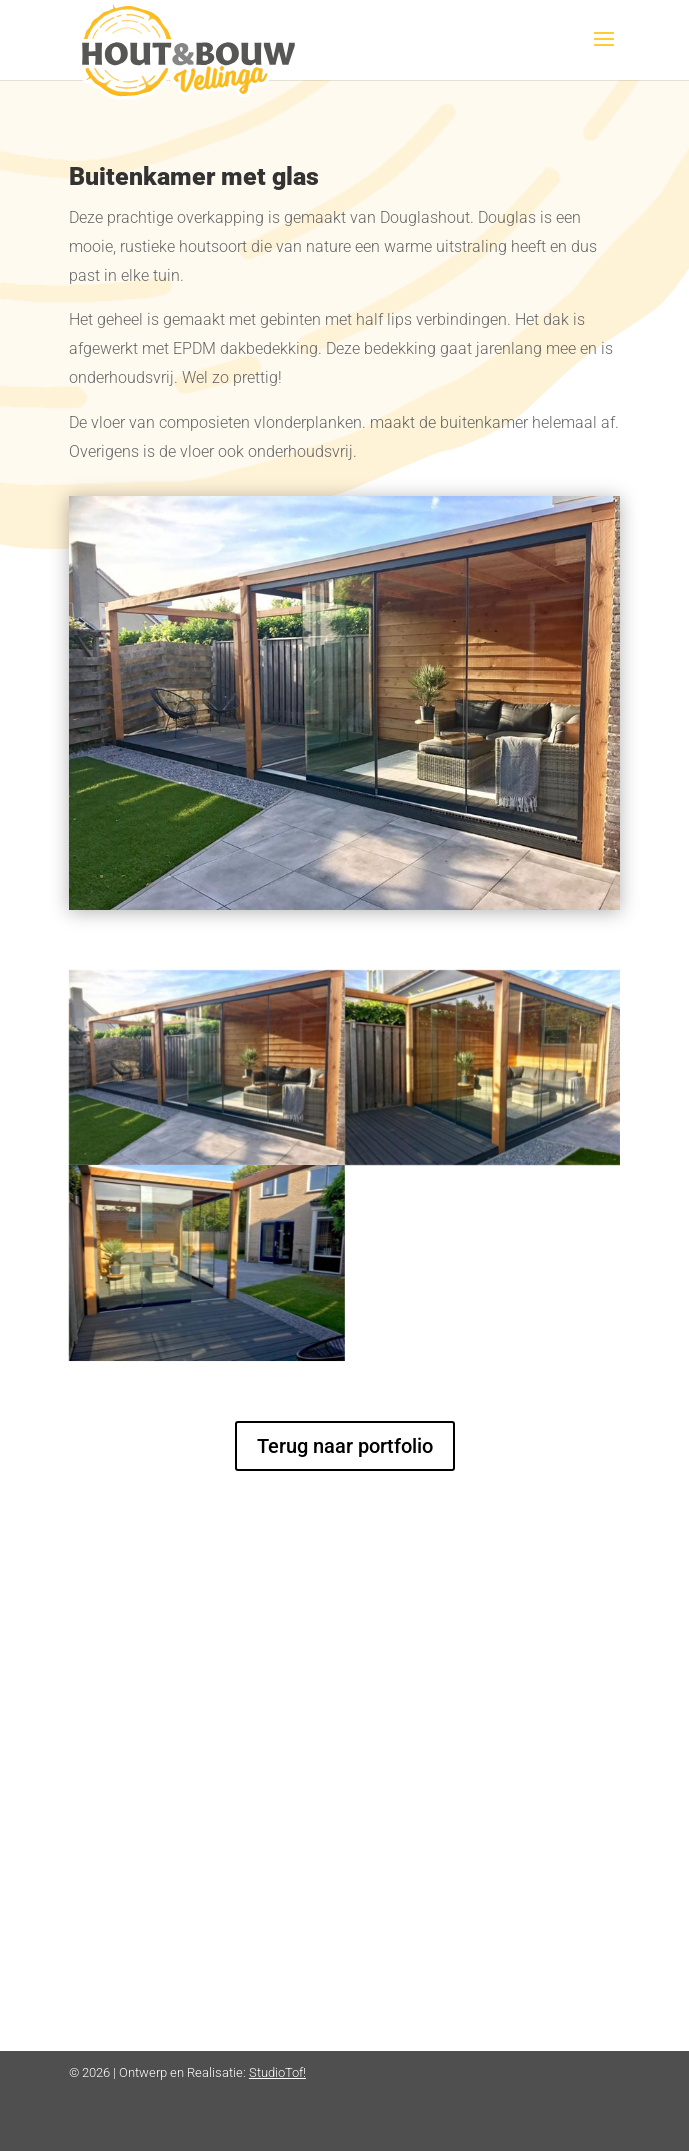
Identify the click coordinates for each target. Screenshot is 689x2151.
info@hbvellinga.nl (147, 1809)
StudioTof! (277, 2072)
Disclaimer (399, 1749)
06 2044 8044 (130, 1786)
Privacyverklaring (423, 1723)
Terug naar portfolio (345, 1446)
